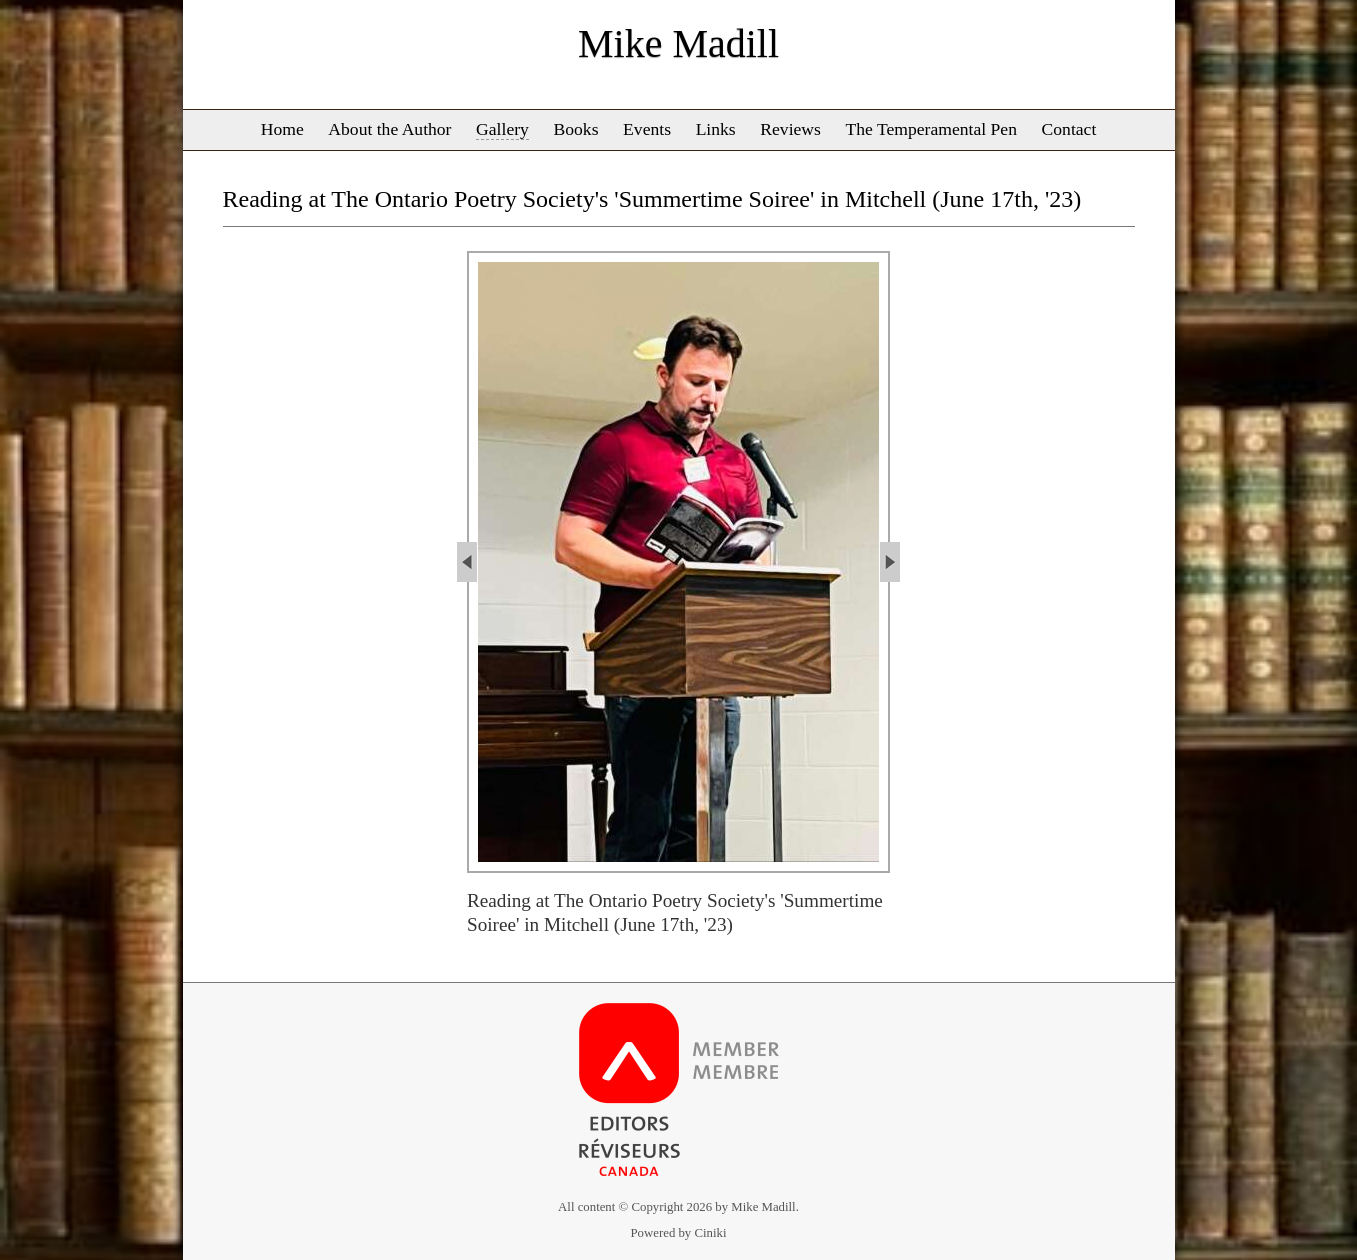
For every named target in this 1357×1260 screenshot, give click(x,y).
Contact (1069, 129)
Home (282, 129)
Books (576, 129)
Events (647, 129)
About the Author (389, 129)
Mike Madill (678, 43)
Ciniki (710, 1233)
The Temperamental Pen (931, 129)
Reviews (790, 129)
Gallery (502, 129)
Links (716, 129)
